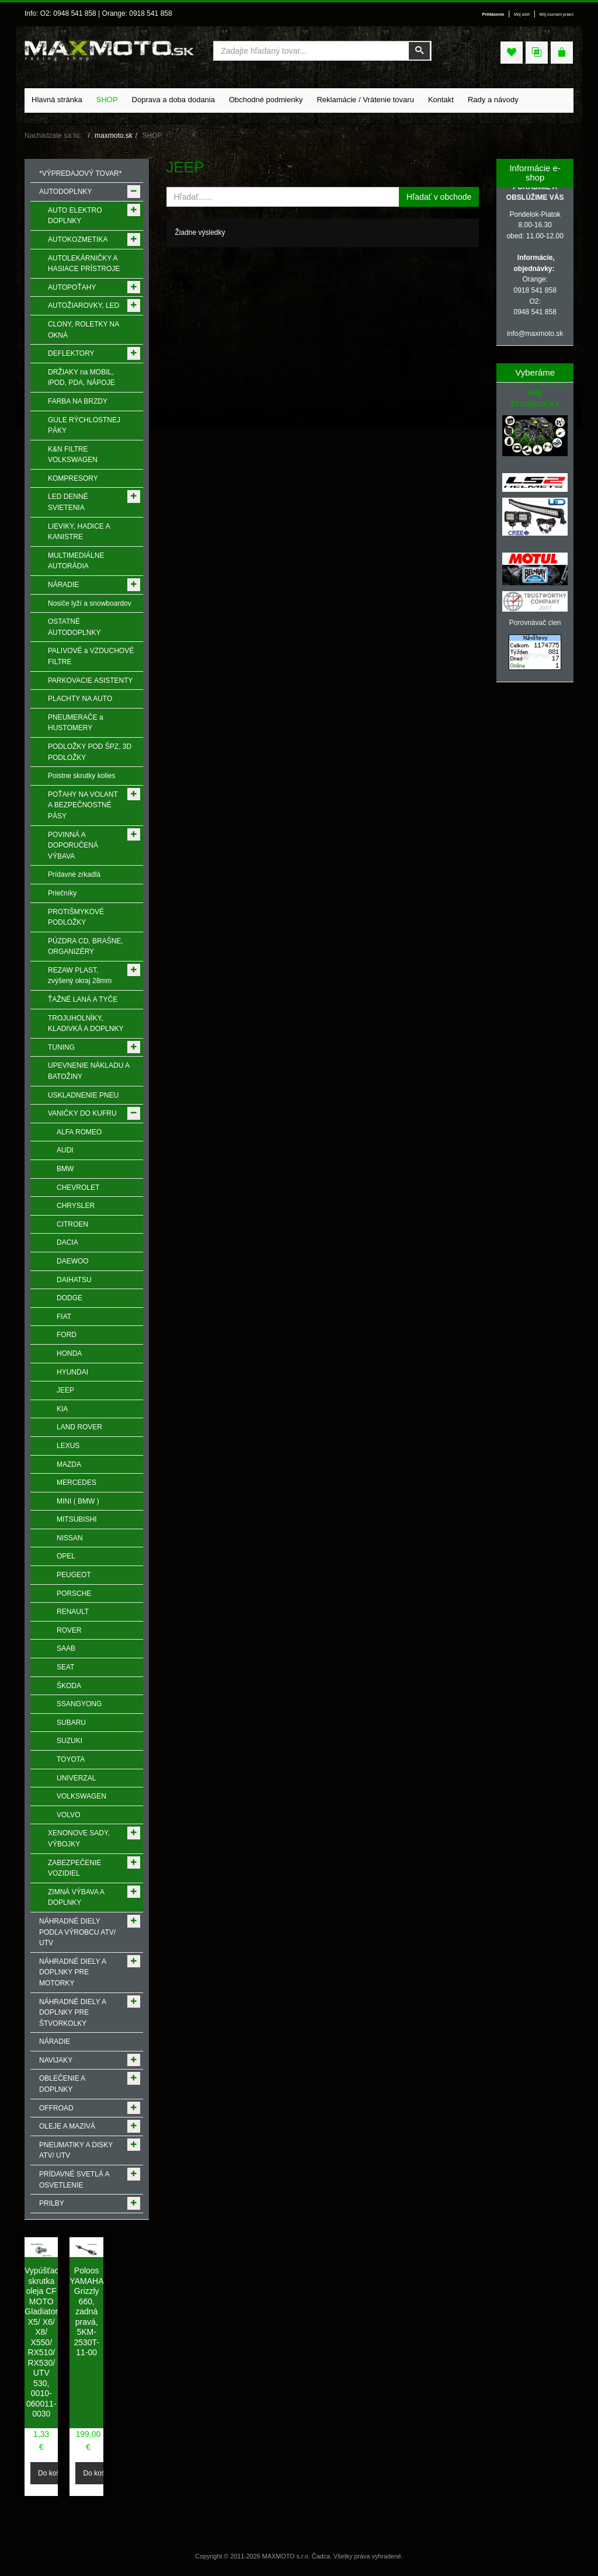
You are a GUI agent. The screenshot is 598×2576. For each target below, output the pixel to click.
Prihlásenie (493, 14)
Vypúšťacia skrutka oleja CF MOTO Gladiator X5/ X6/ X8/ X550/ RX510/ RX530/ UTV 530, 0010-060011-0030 (45, 2342)
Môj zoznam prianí (556, 14)
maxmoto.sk (114, 135)
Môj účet (522, 14)
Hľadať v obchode (438, 197)
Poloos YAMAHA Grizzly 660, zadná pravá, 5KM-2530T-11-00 (86, 2311)
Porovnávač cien (535, 623)
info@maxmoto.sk (535, 333)
